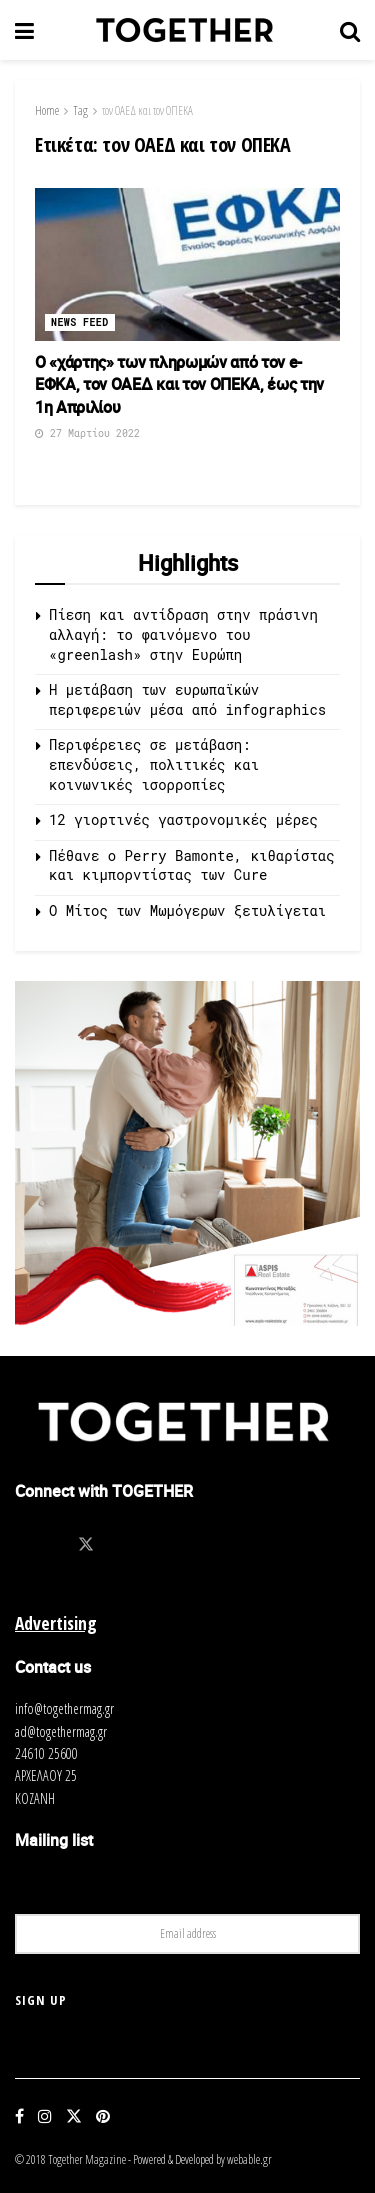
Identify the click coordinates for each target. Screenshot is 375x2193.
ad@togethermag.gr (61, 1731)
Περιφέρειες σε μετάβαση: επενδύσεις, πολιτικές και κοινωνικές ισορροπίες (154, 764)
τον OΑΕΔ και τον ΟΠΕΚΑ (147, 110)
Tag (80, 110)
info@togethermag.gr (64, 1708)
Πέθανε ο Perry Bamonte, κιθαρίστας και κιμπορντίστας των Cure (192, 865)
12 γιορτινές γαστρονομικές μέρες (183, 819)
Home (47, 110)
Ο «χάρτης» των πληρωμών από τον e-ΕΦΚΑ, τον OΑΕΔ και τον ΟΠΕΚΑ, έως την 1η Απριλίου (179, 384)
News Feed (80, 322)
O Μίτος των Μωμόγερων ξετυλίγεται (187, 910)
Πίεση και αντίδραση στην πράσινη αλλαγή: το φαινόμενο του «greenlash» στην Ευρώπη (183, 634)
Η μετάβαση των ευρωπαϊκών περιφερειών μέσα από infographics (187, 699)
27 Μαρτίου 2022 (87, 433)
